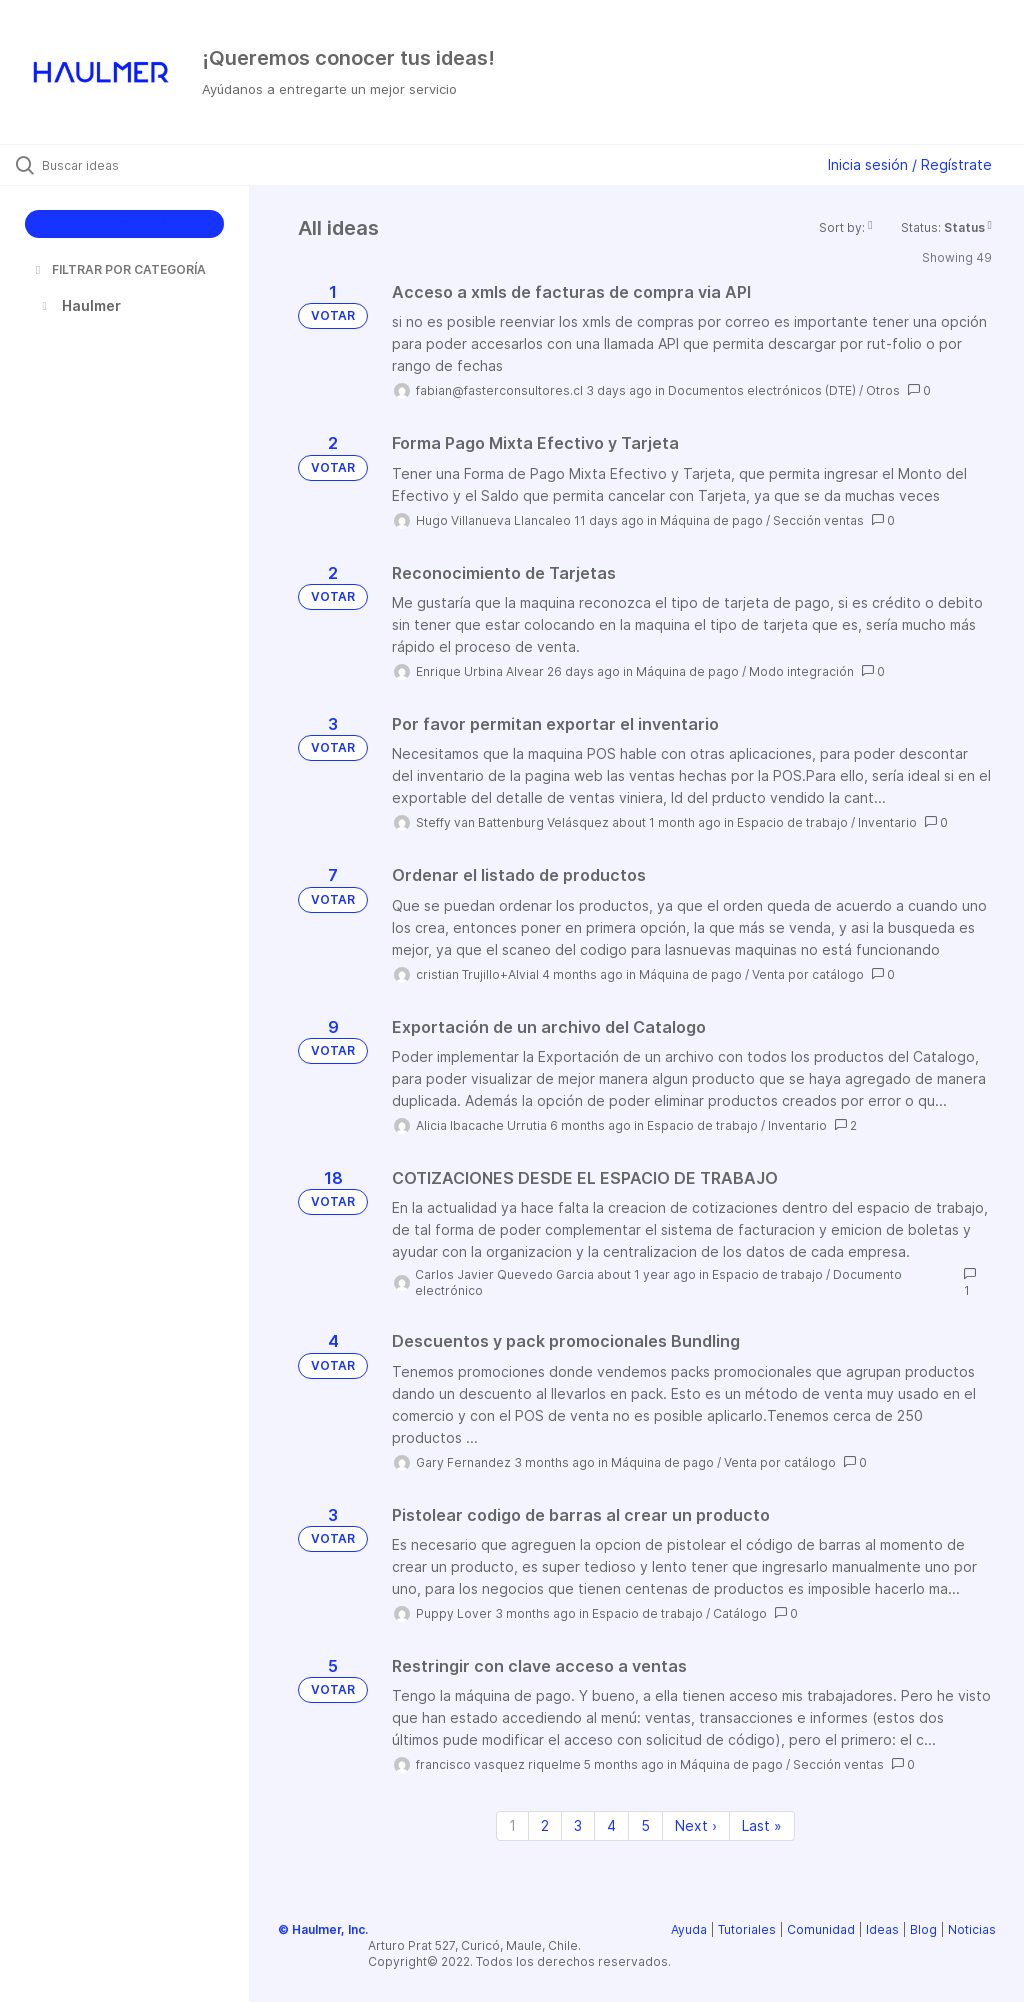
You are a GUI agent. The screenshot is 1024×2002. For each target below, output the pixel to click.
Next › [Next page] (696, 1825)
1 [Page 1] (512, 1825)
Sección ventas (818, 520)
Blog (923, 1929)
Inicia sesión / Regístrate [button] (910, 164)
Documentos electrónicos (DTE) (762, 390)
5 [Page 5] (645, 1825)
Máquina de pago (711, 520)
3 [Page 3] (578, 1825)
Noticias (972, 1929)
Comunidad (821, 1929)
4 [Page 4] (611, 1825)
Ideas (882, 1929)
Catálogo (740, 1613)
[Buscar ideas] (135, 165)
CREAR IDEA (124, 223)
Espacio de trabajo (792, 822)
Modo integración (801, 671)
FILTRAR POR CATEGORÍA (119, 269)
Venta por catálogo (808, 974)
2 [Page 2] (545, 1825)
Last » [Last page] (762, 1825)
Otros (883, 390)
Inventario (887, 822)
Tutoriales (747, 1929)
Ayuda (689, 1929)
